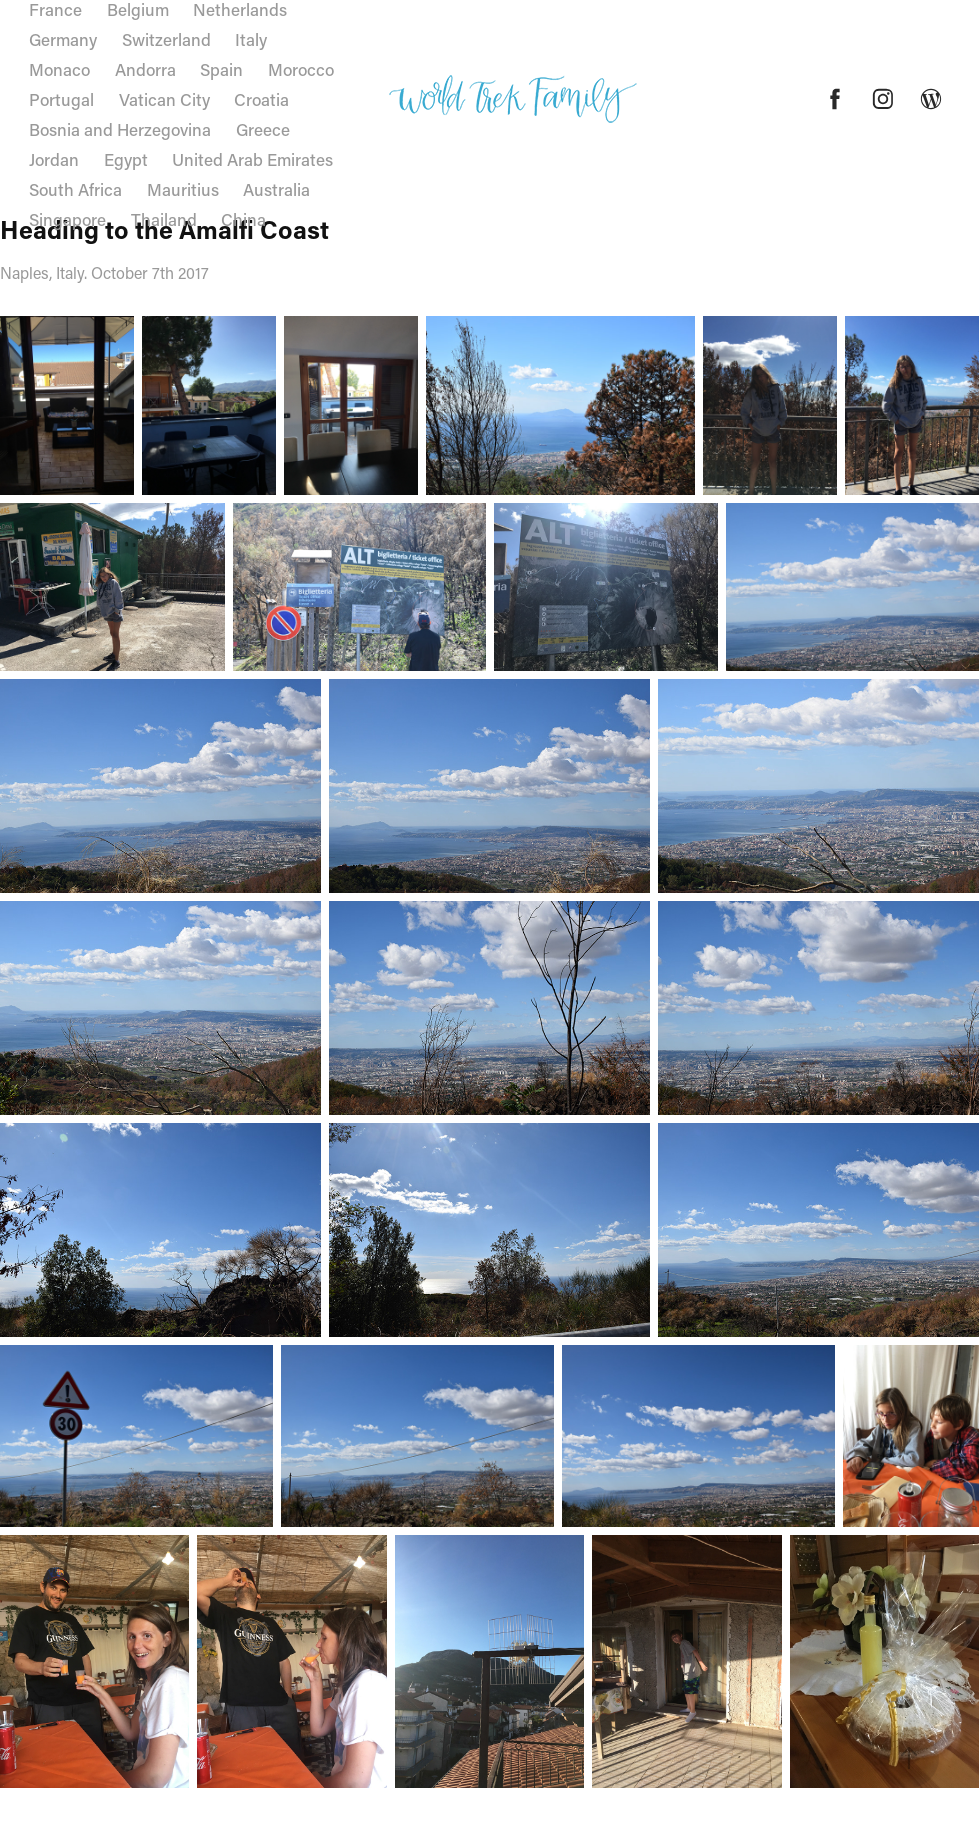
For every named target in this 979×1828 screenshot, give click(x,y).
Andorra (145, 69)
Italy (251, 39)
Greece (263, 129)
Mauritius (183, 189)
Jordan (54, 159)
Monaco (59, 69)
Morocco (301, 69)
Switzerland (166, 39)
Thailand (164, 219)
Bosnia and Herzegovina (120, 129)
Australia (276, 189)
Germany (63, 39)
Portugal (61, 99)
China (243, 219)
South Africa (75, 189)
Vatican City (164, 99)
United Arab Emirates (252, 159)
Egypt (126, 159)
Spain (221, 69)
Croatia (261, 99)
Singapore (67, 219)
